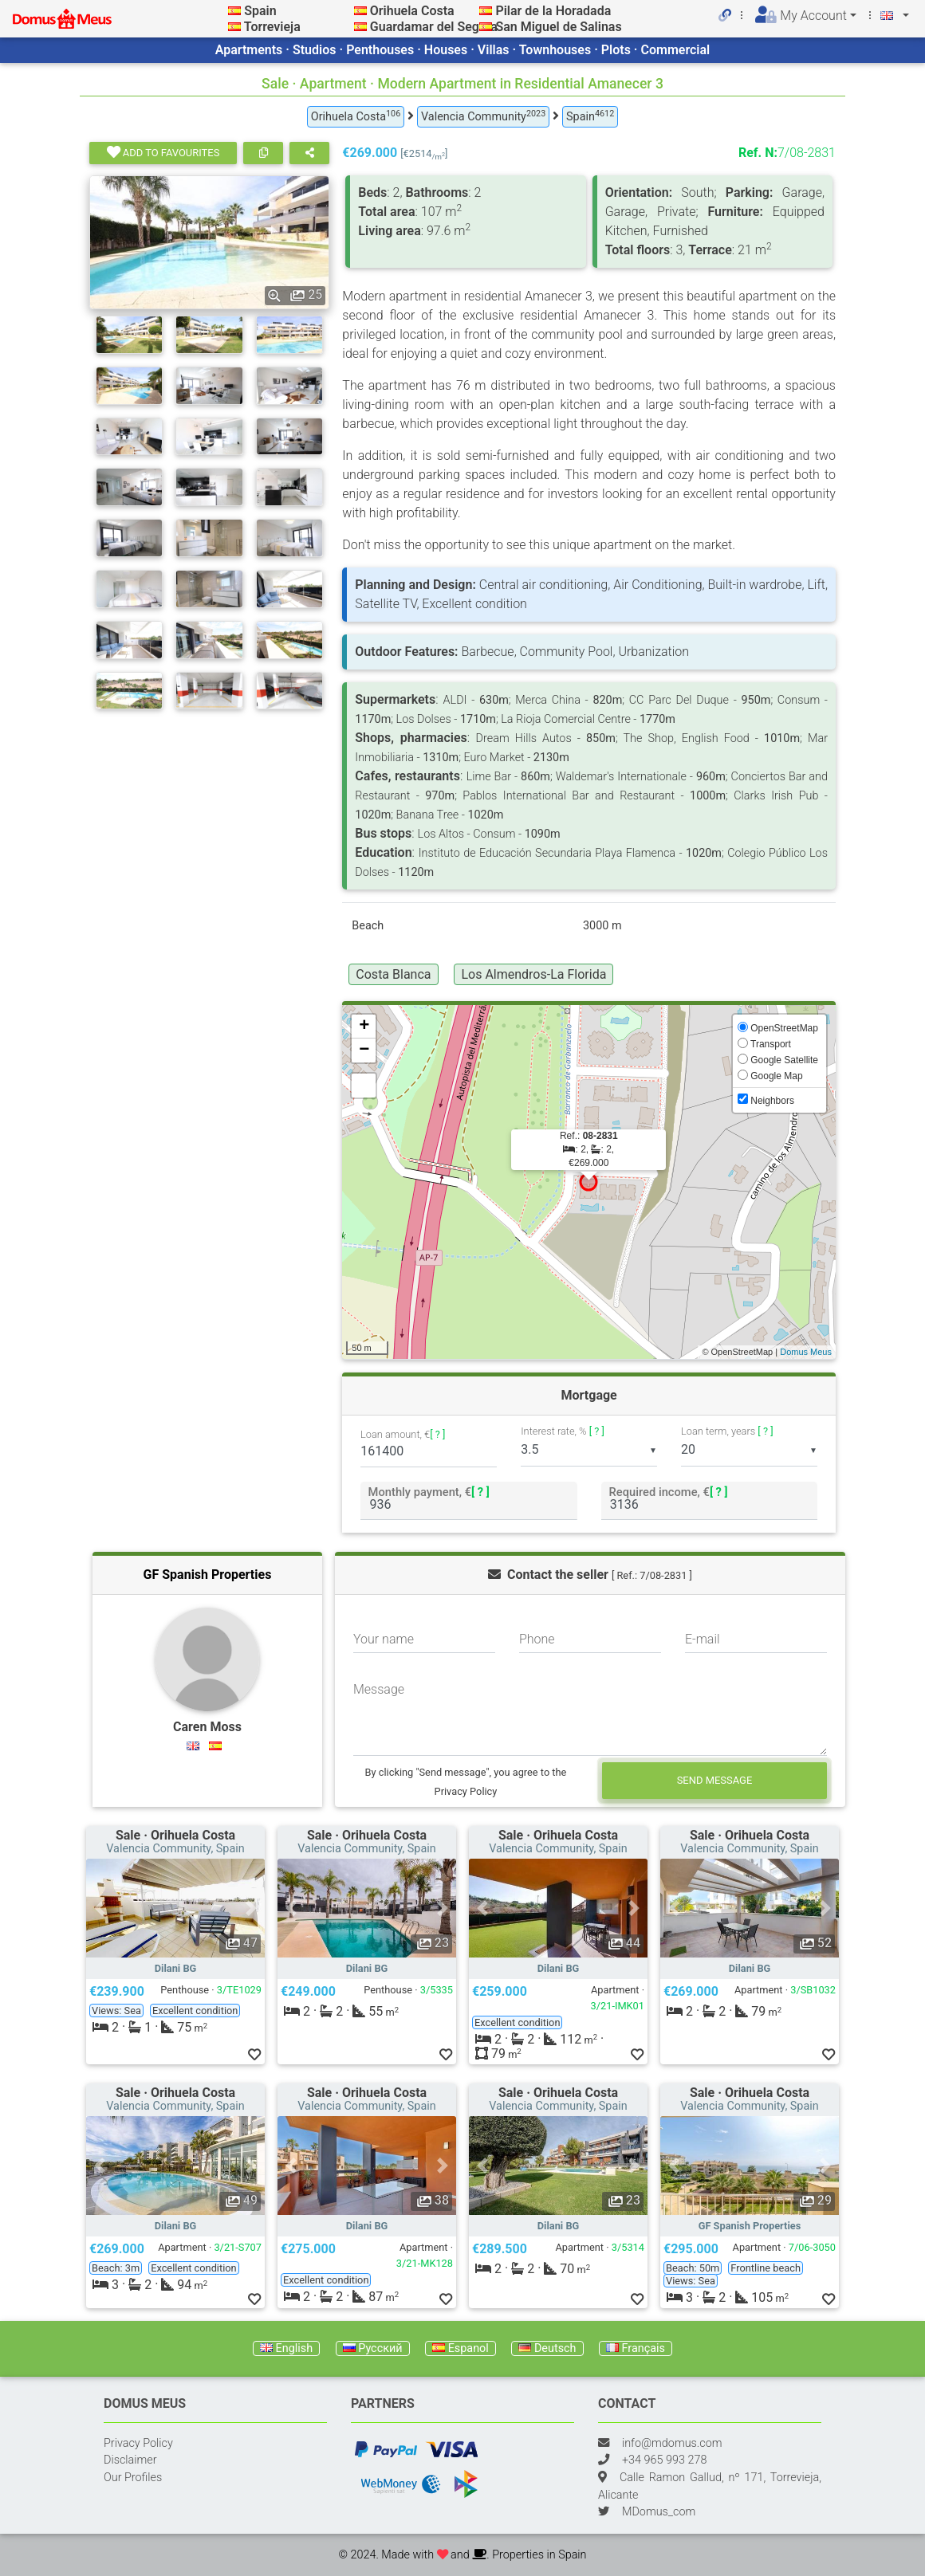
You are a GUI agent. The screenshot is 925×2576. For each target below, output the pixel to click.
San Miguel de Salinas (558, 26)
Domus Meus (806, 1352)
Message (378, 1689)
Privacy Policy (138, 2443)
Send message (715, 1780)
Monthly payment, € (429, 1491)
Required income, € (667, 1491)
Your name (383, 1639)
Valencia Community (483, 116)
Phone (537, 1639)
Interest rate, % (562, 1431)
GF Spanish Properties (208, 1574)
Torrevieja (272, 26)
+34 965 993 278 (664, 2460)
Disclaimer (130, 2460)
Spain (260, 10)
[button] (99, 1908)
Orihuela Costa (412, 10)
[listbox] (589, 1451)
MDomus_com (658, 2512)
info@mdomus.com (672, 2443)
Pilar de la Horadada (553, 10)
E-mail (702, 1639)
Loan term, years (727, 1431)
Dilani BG (176, 1968)
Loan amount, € (402, 1434)
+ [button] (364, 1027)
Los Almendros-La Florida (533, 974)
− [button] (364, 1050)
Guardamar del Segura (434, 26)
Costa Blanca (393, 974)
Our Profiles (133, 2477)
